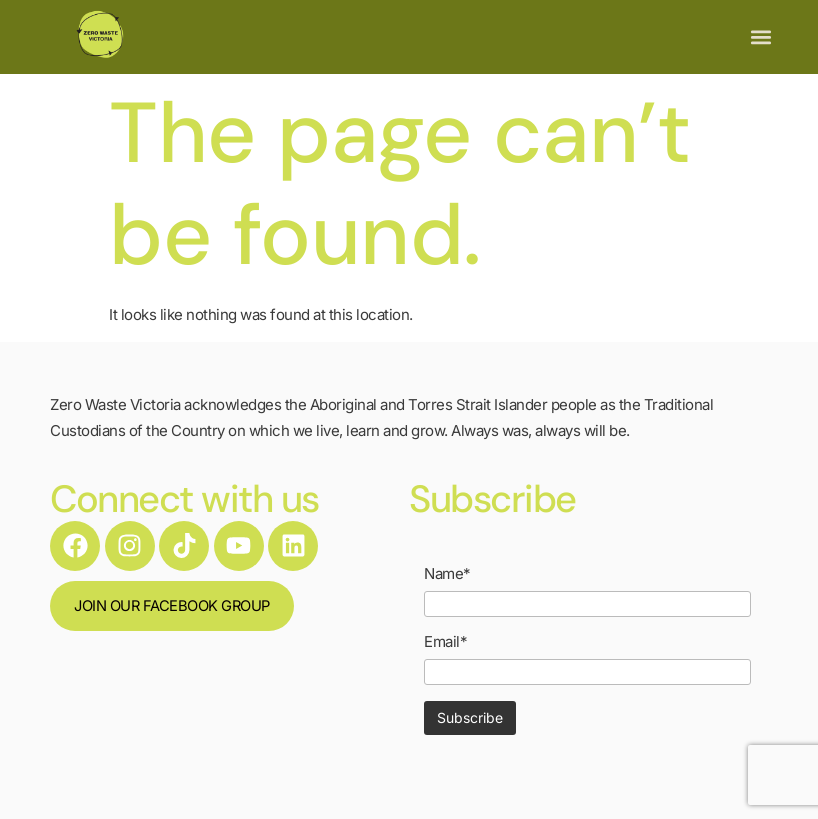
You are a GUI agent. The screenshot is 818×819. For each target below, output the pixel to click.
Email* (445, 641)
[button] (760, 37)
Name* (447, 573)
